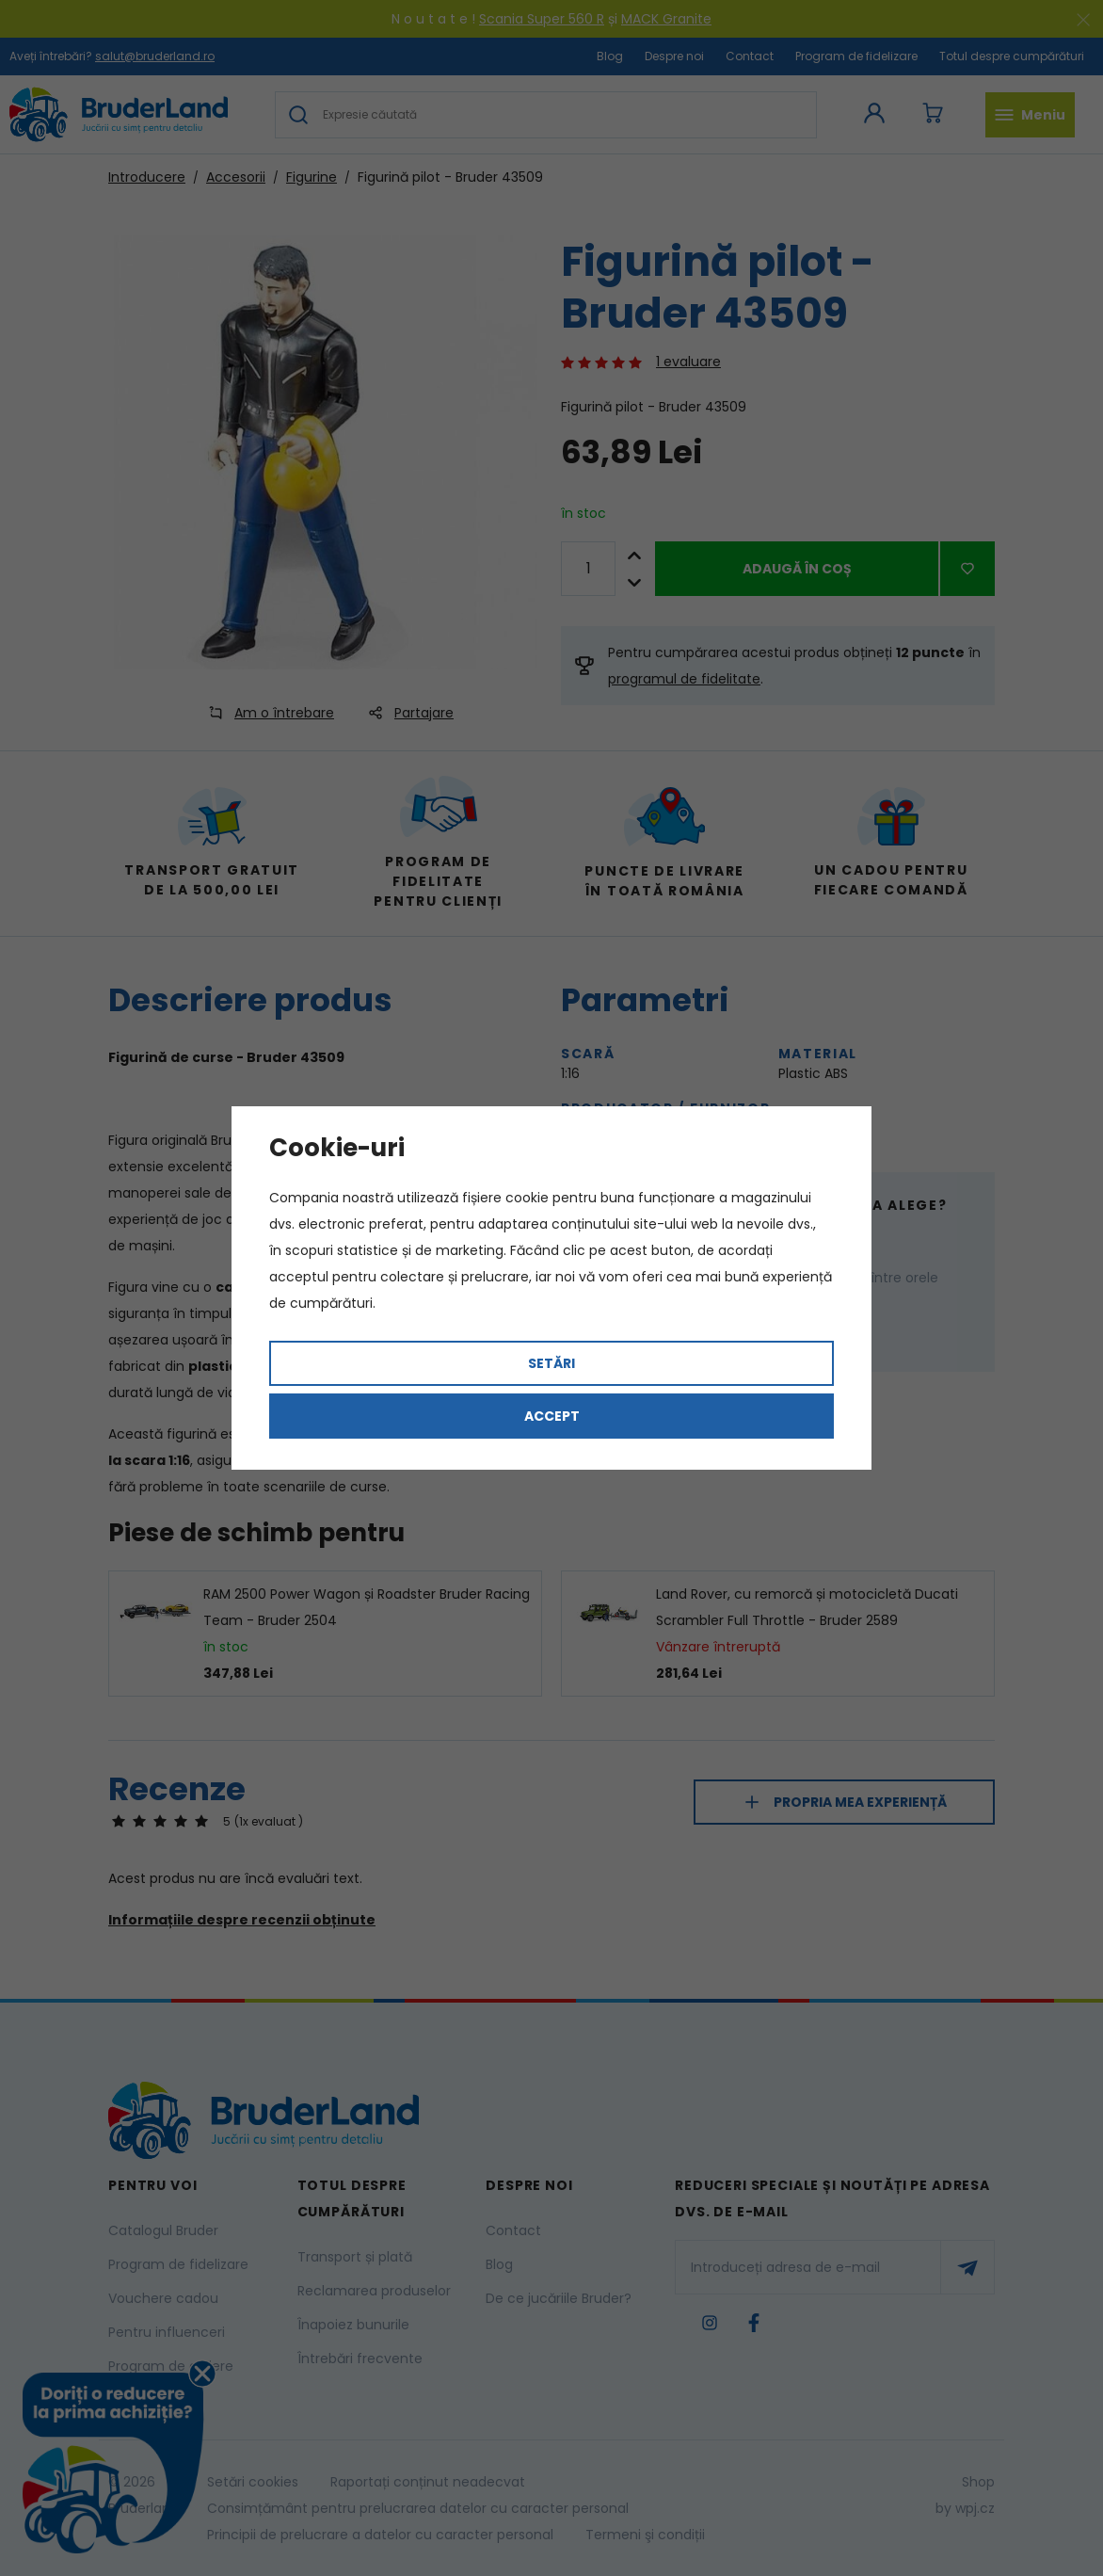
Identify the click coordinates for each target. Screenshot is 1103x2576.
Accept (552, 1416)
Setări (551, 1363)
